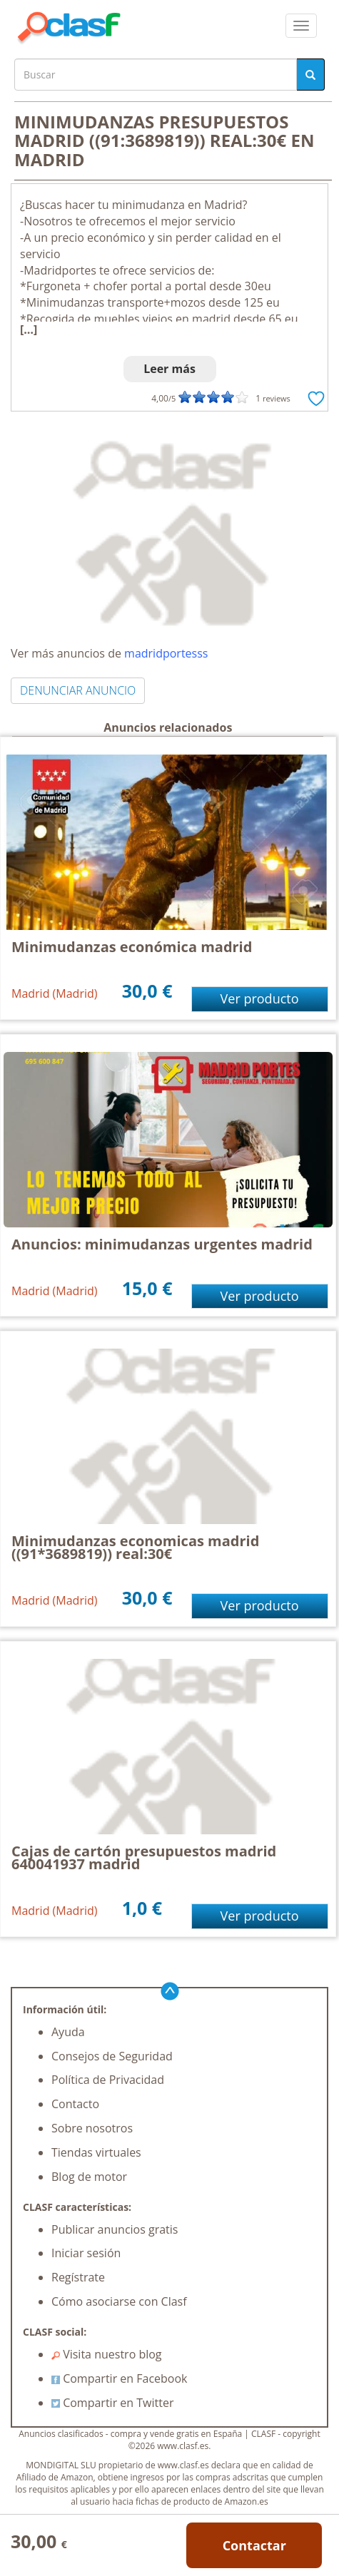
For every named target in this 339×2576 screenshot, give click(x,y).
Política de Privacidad (107, 2079)
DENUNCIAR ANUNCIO (78, 690)
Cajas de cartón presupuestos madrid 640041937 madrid (143, 1857)
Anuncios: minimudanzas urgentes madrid (162, 1244)
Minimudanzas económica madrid (131, 946)
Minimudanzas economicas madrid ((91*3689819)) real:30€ (135, 1547)
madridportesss (166, 653)
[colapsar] (301, 26)
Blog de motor (89, 2176)
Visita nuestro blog (106, 2354)
